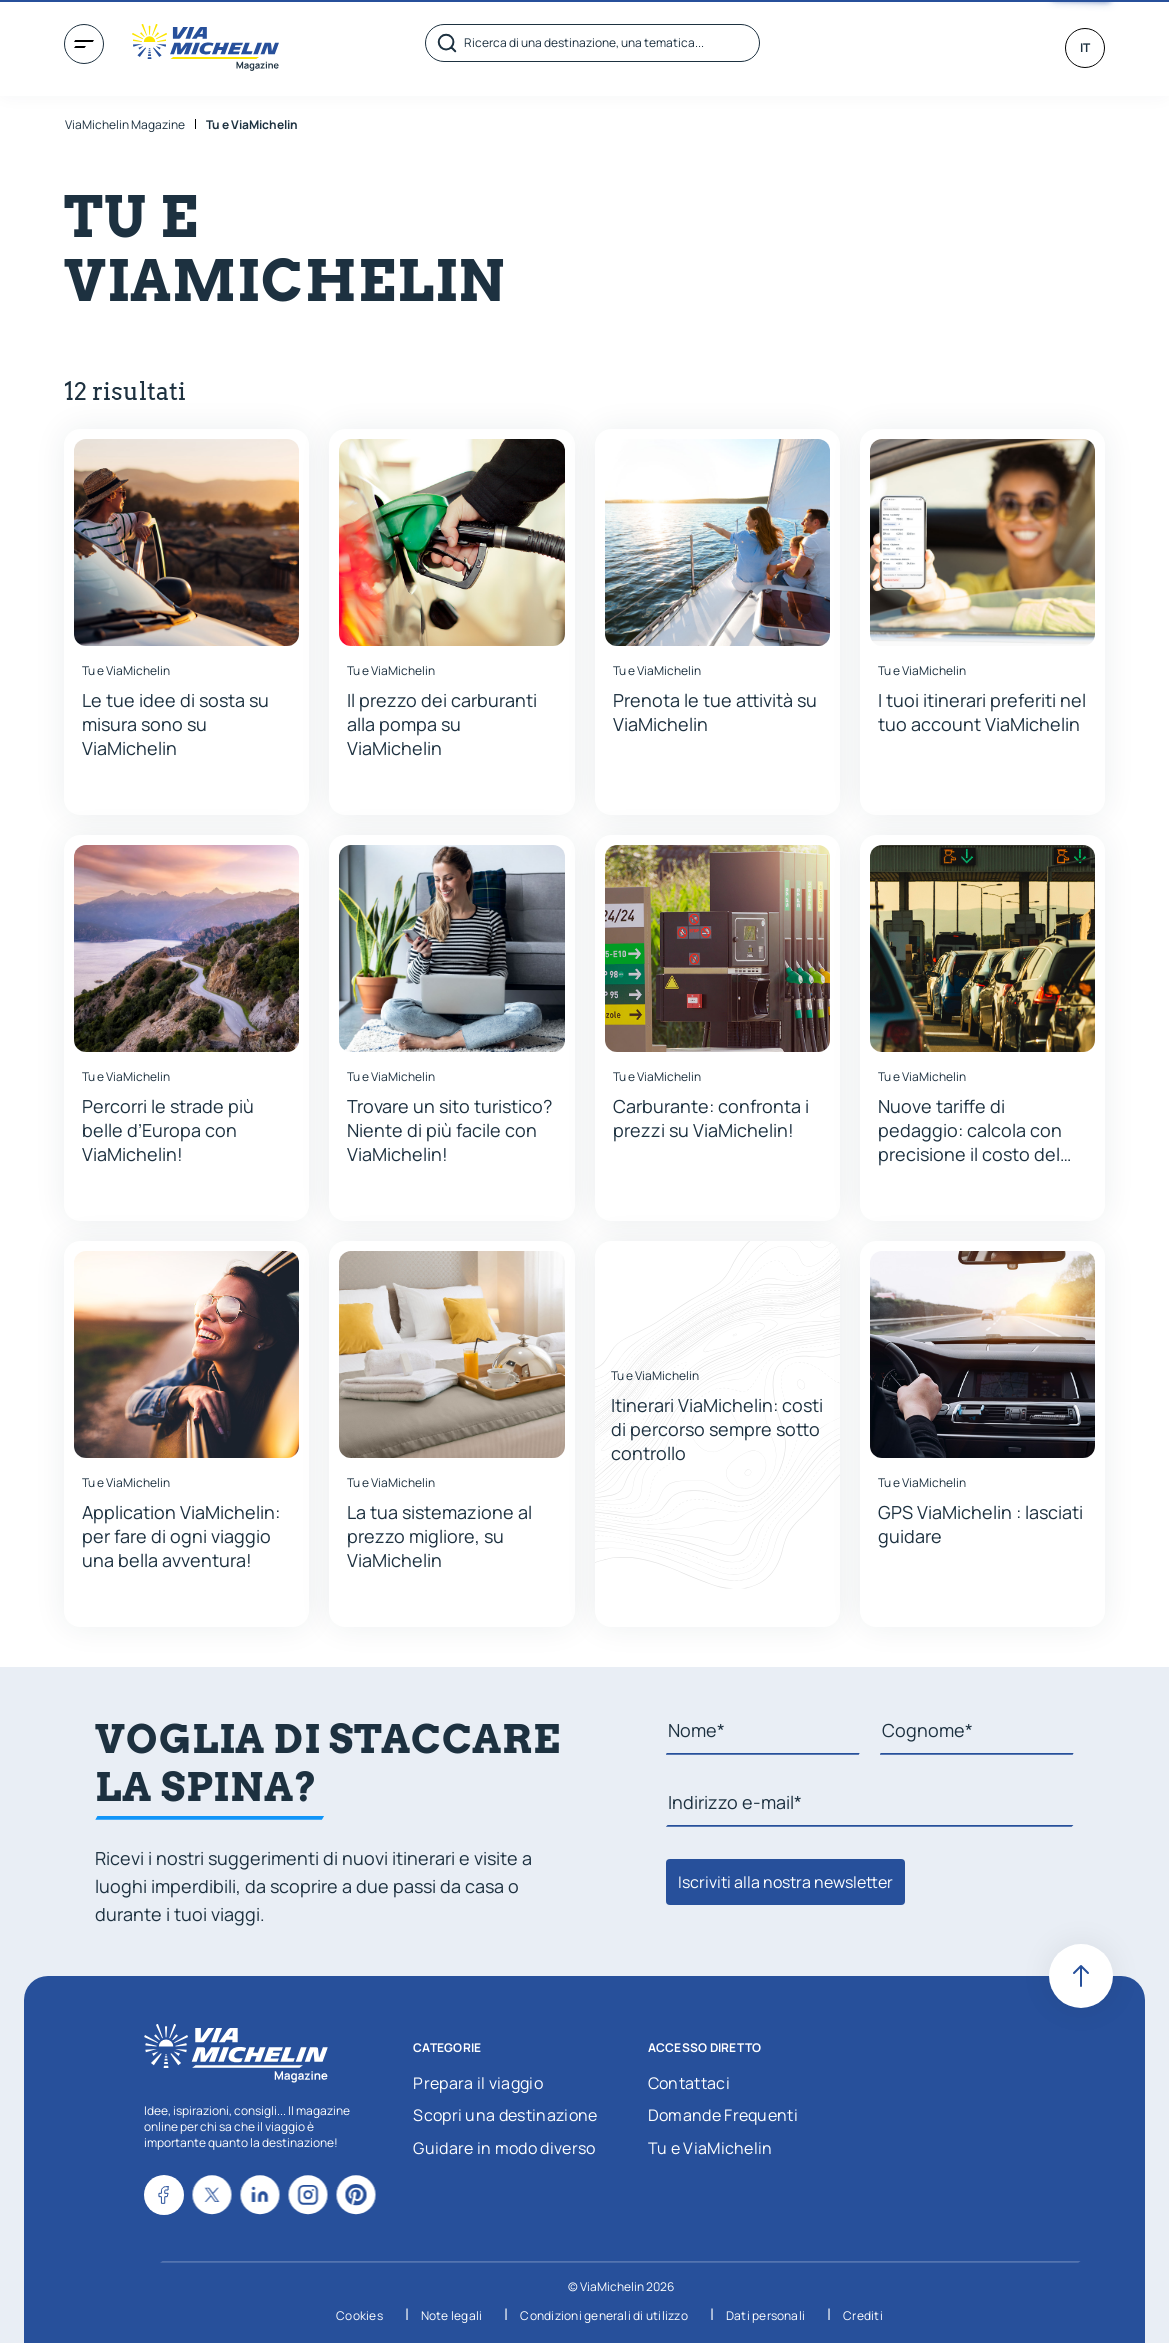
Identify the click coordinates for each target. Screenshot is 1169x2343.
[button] (186, 622)
